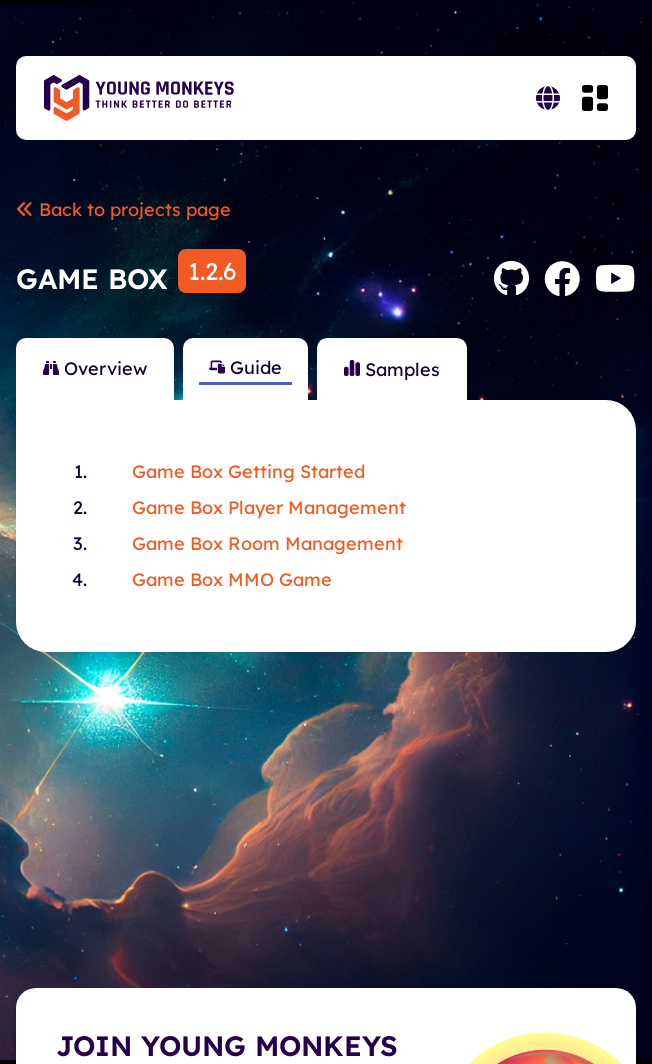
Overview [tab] (95, 368)
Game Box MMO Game (232, 579)
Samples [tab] (392, 369)
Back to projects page (123, 209)
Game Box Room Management (267, 543)
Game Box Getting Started (248, 471)
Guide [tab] (245, 367)
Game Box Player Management (269, 507)
